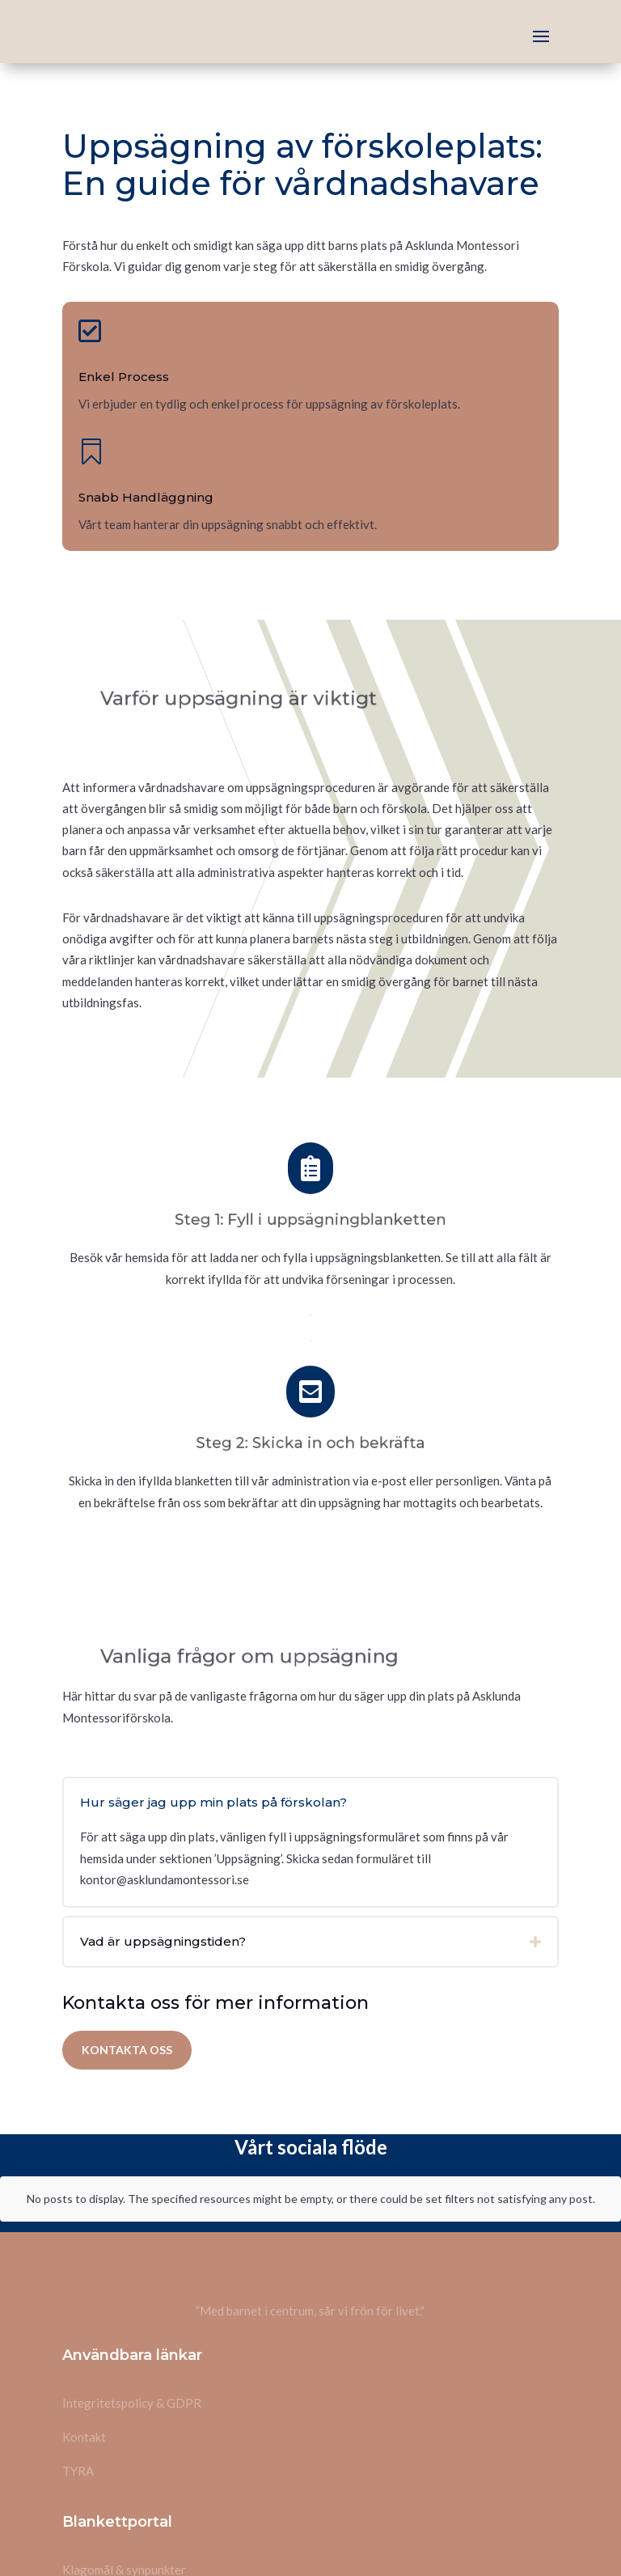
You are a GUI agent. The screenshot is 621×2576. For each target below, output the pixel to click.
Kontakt (84, 2334)
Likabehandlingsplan (116, 2534)
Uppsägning (94, 2500)
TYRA (78, 2368)
